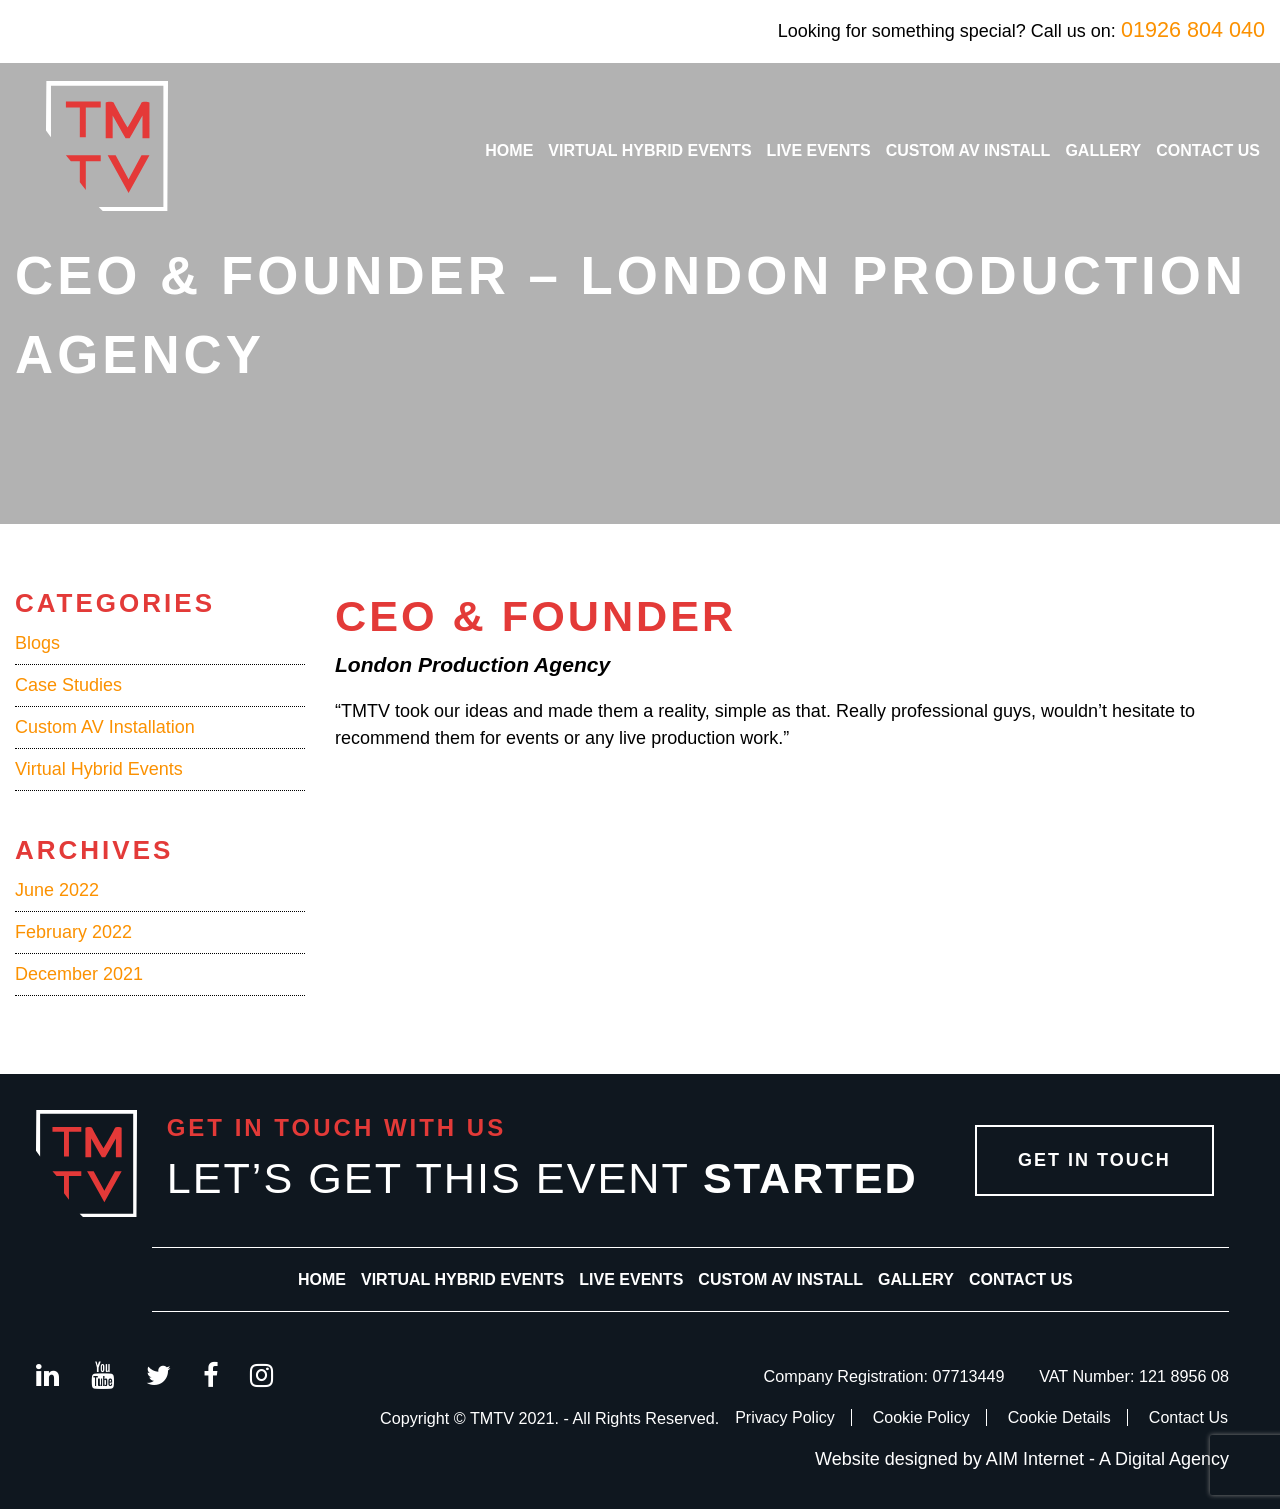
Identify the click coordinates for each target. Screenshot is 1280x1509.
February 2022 (73, 932)
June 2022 (57, 890)
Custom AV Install (968, 150)
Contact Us (1208, 150)
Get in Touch (1094, 1160)
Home (509, 150)
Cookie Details (1059, 1417)
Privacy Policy (785, 1417)
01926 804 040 (1193, 29)
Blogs (37, 643)
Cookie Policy (921, 1417)
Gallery (1103, 150)
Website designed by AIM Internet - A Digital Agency (1022, 1459)
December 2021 (79, 974)
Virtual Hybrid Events (649, 150)
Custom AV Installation (105, 727)
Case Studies (68, 685)
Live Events (819, 150)
